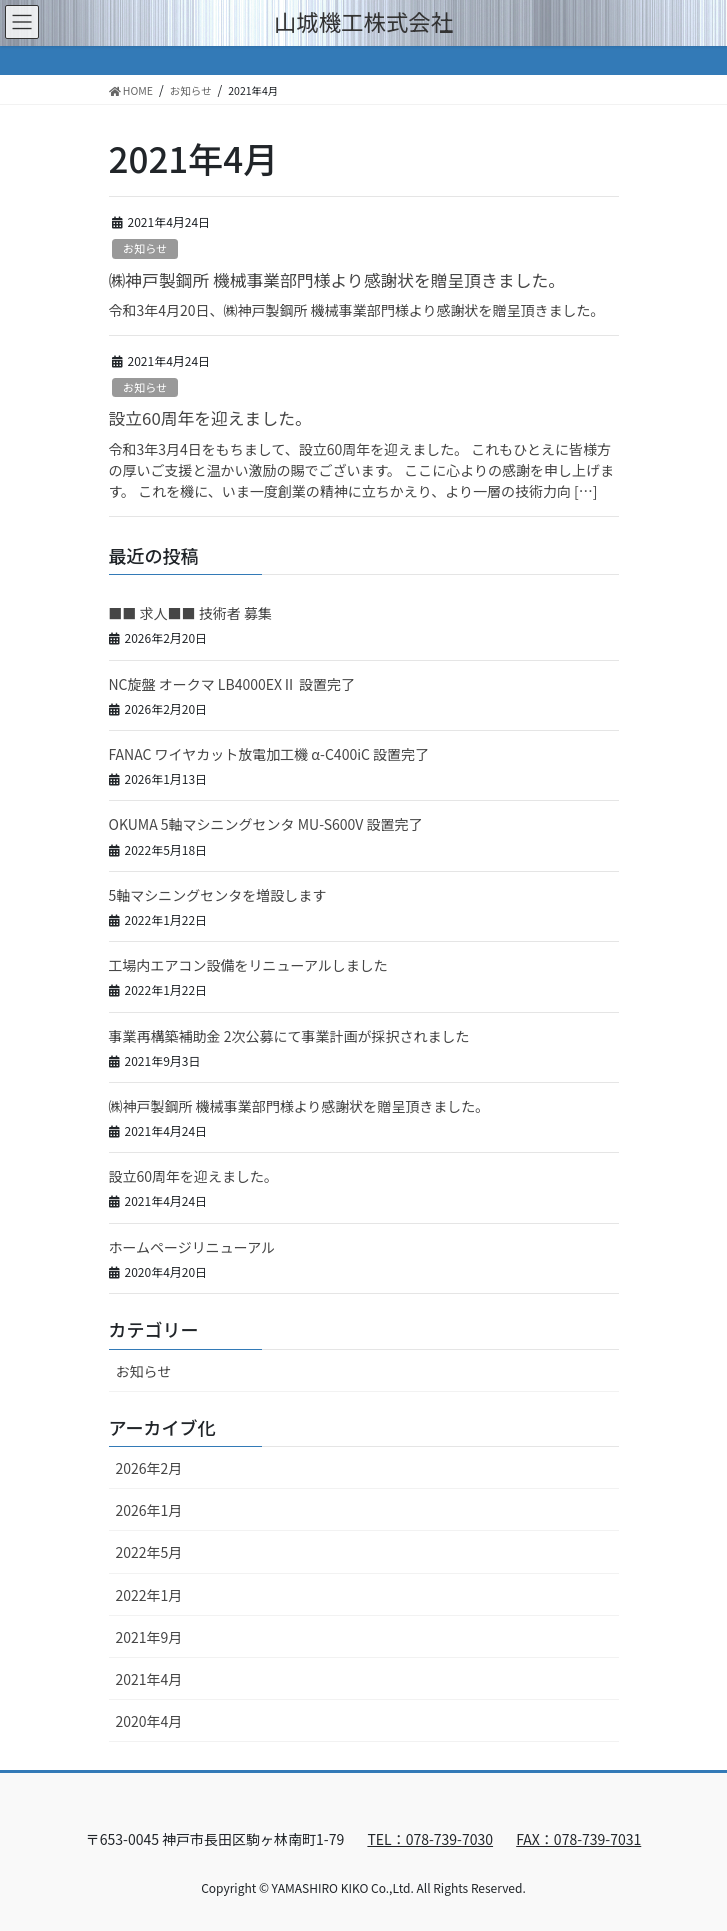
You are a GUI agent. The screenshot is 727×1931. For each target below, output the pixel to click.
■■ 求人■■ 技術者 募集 (190, 613)
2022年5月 (149, 1552)
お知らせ (145, 248)
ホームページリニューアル (192, 1247)
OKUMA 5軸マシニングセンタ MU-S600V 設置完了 (266, 824)
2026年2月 (149, 1468)
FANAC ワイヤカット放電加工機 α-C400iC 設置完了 (269, 754)
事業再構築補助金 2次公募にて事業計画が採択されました (289, 1036)
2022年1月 (149, 1595)
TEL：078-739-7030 (430, 1839)
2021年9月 (149, 1637)
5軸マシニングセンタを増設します (218, 895)
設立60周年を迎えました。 (210, 418)
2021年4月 (149, 1679)
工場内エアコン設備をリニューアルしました (248, 965)
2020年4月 (149, 1721)
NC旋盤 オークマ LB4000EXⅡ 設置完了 (232, 684)
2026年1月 (149, 1510)
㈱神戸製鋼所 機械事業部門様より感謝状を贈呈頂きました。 (337, 280)
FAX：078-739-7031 (578, 1839)
